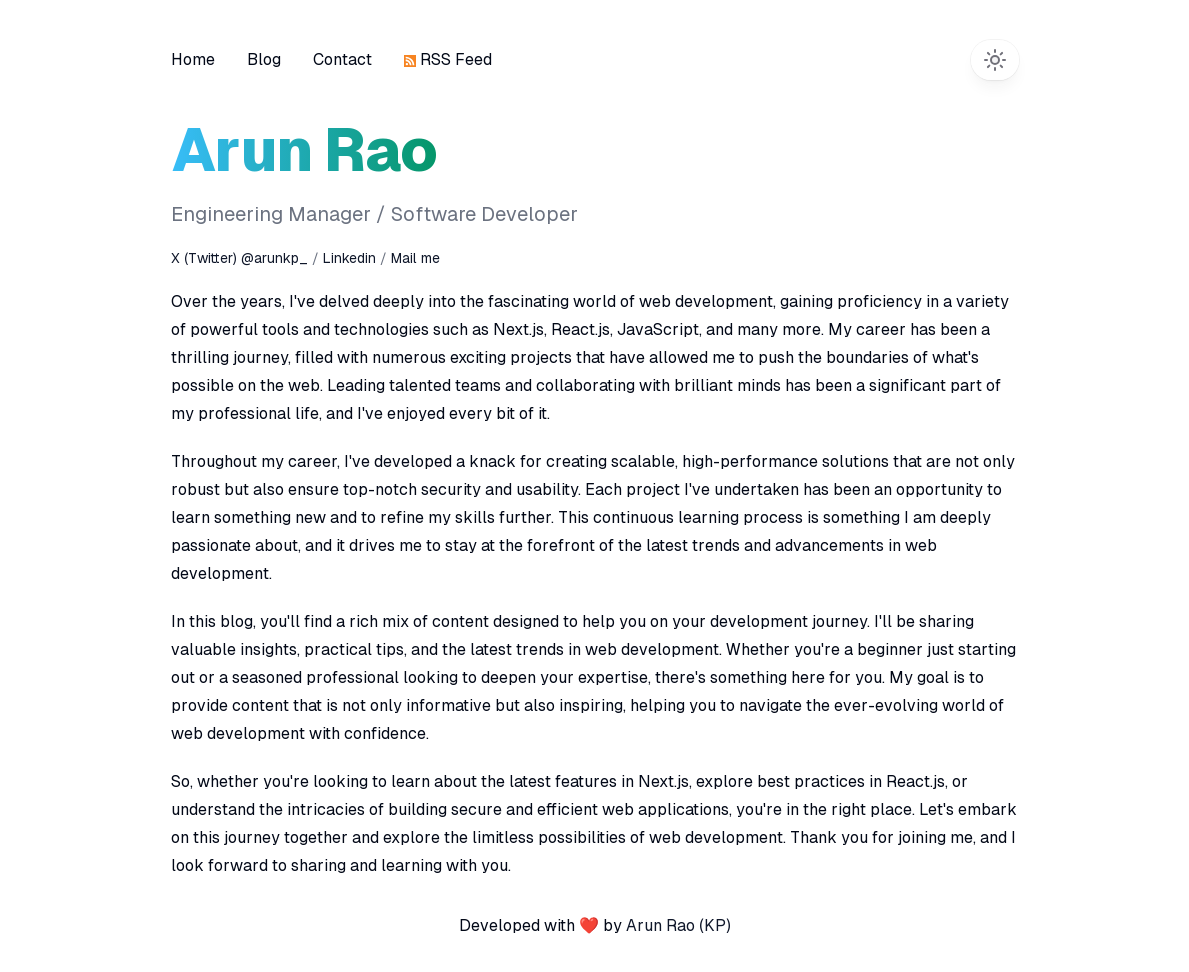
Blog (264, 59)
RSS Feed (448, 59)
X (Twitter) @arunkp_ (239, 258)
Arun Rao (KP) (678, 925)
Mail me (415, 258)
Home (193, 59)
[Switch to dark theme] (995, 60)
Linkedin (351, 258)
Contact (342, 59)
